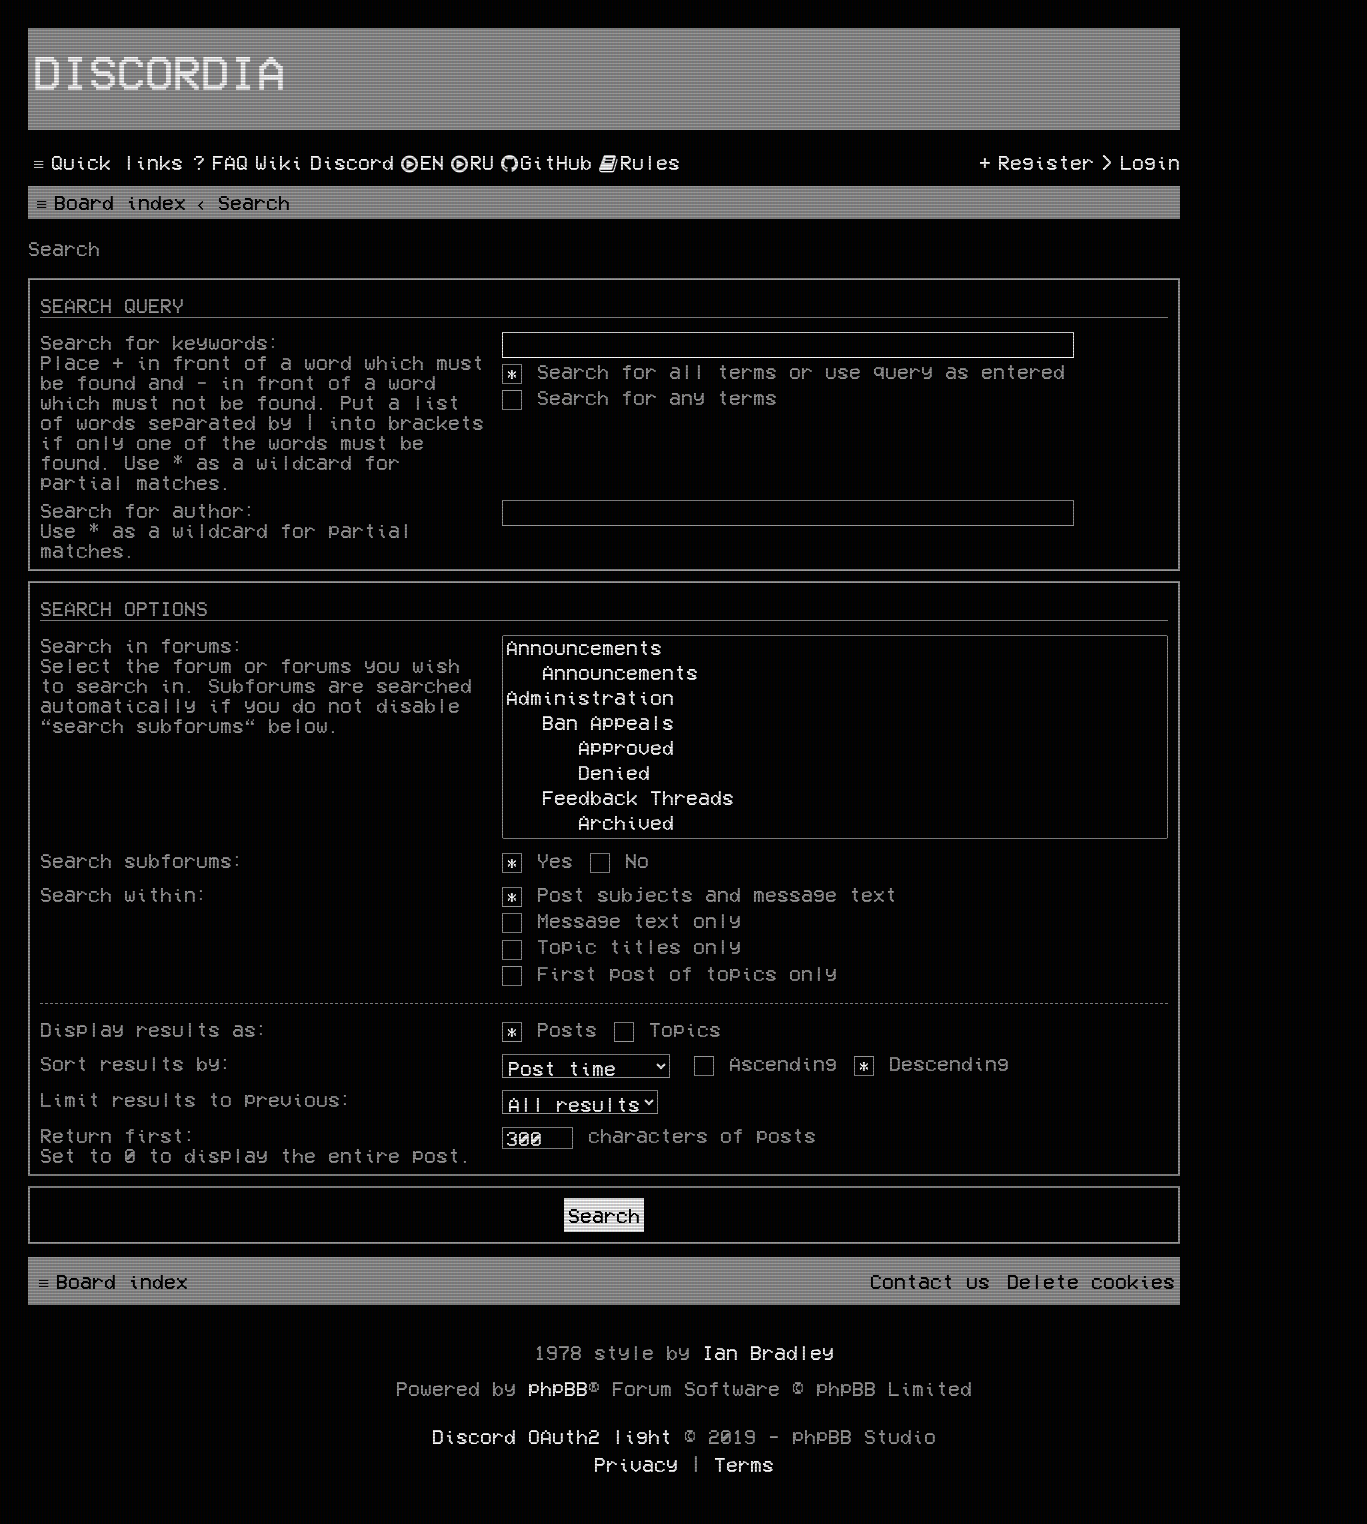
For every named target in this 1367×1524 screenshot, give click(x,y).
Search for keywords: (160, 342)
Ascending (765, 1063)
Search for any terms (639, 397)
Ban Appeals (835, 724)
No (619, 860)
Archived (835, 824)
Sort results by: (136, 1063)
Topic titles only (621, 946)
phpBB (558, 1388)
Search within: (124, 894)
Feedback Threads (835, 799)
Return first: (118, 1135)
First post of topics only (669, 973)
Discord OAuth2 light (552, 1436)
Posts (549, 1029)
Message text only (621, 920)
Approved (835, 749)
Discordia (159, 71)
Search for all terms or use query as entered (783, 371)
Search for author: (148, 510)
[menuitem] (218, 162)
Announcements (835, 649)
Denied (835, 774)
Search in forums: (142, 645)
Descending (931, 1063)
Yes (537, 860)
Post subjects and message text (699, 894)
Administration (835, 699)
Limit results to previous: (196, 1099)
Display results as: (154, 1029)
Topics (667, 1029)
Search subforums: (142, 860)
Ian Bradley (768, 1352)
